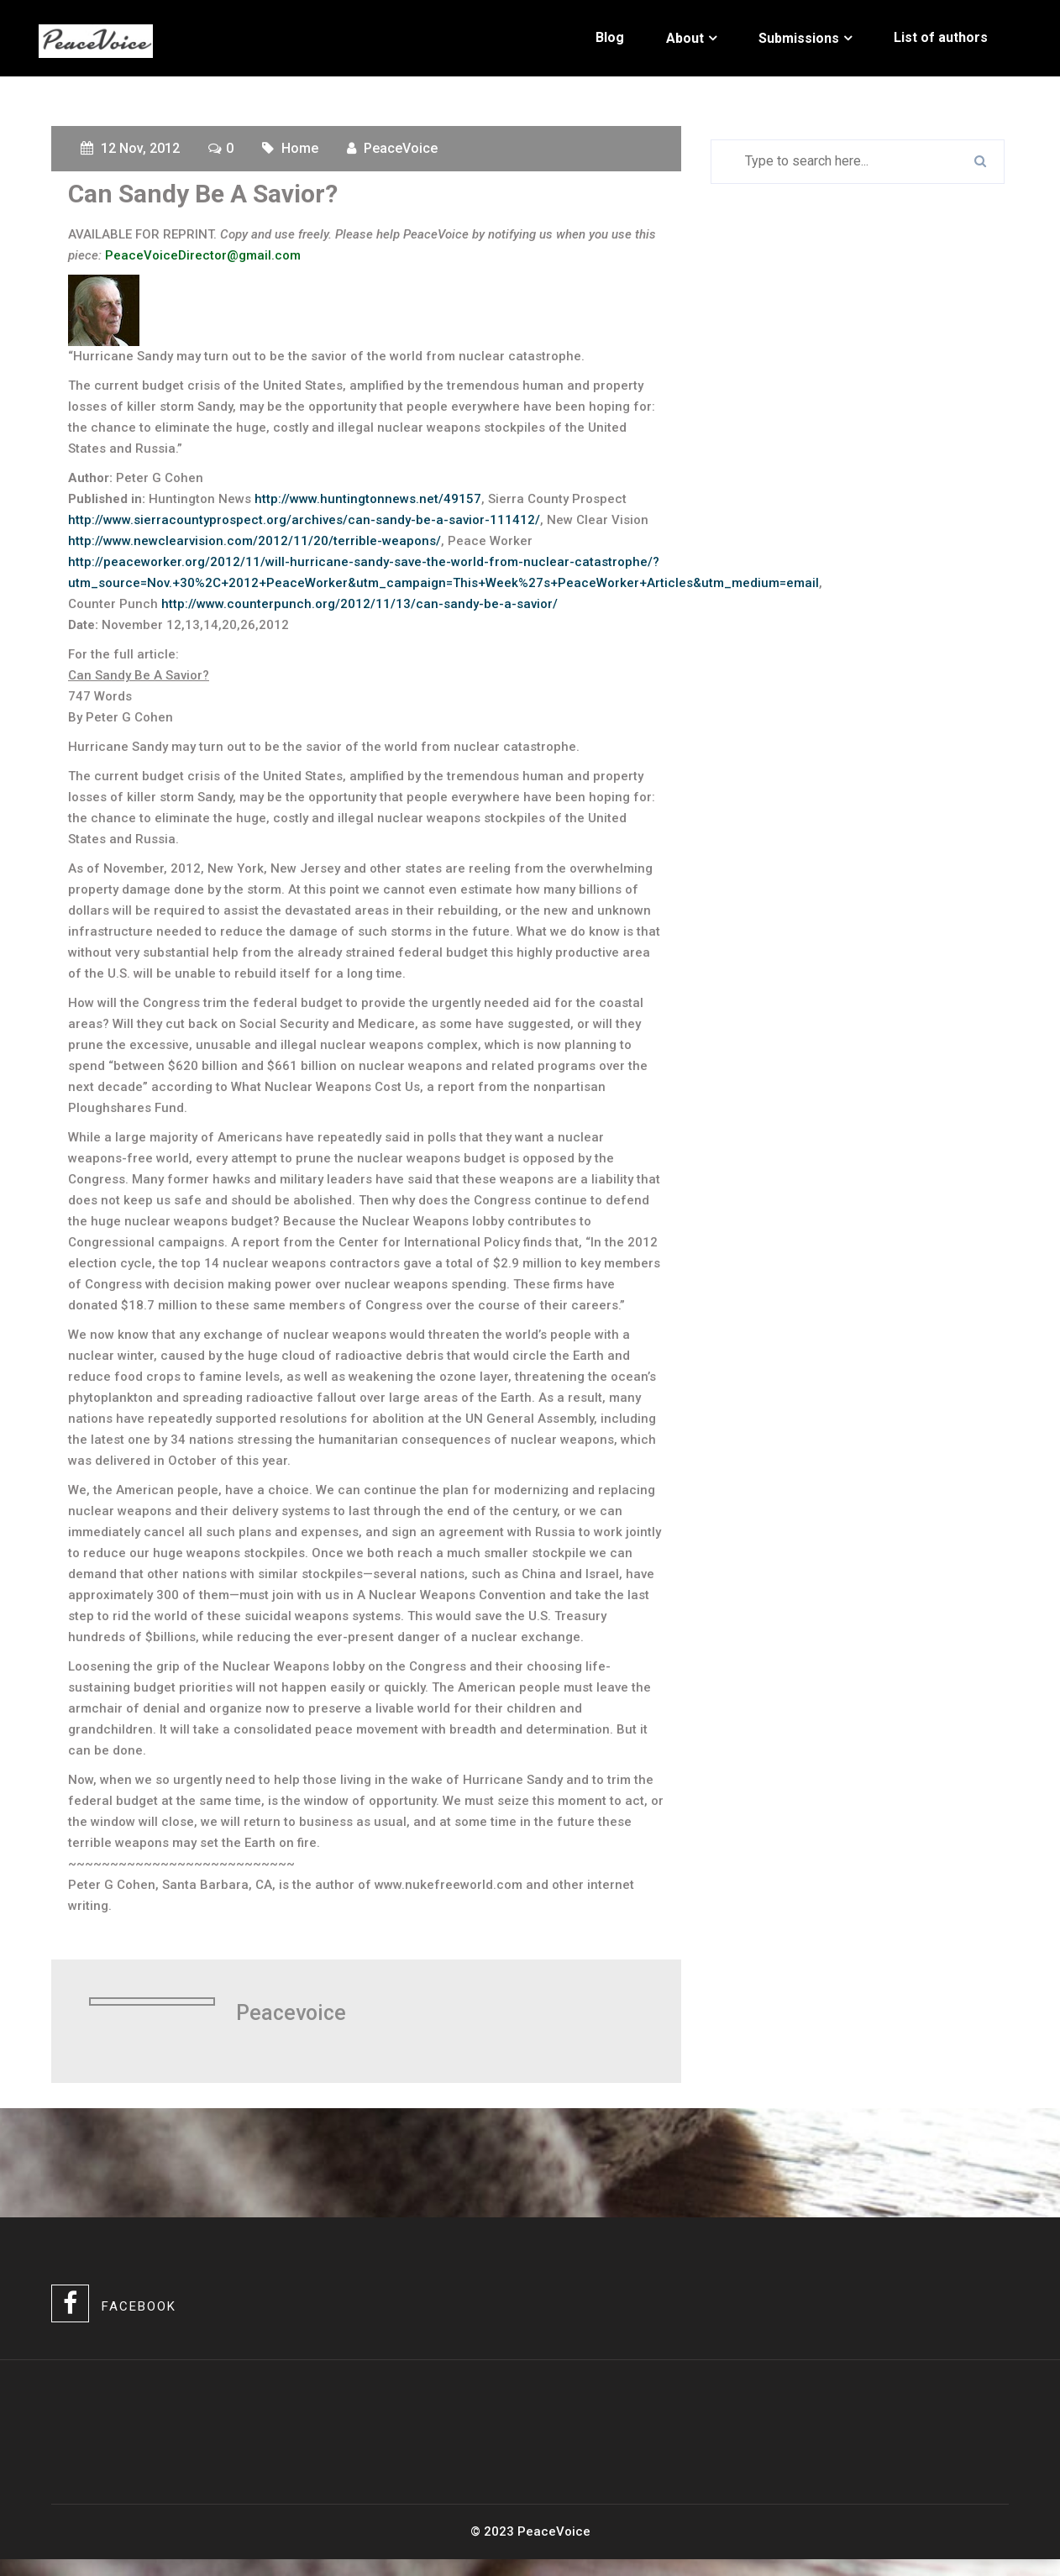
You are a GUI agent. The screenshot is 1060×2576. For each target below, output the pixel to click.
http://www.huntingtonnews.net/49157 (368, 498)
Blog (610, 37)
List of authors (941, 37)
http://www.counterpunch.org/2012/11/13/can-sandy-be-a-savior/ (359, 603)
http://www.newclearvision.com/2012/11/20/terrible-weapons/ (254, 540)
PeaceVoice (401, 148)
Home (299, 148)
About (685, 38)
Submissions (798, 38)
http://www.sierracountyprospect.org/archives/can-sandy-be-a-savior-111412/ (304, 519)
